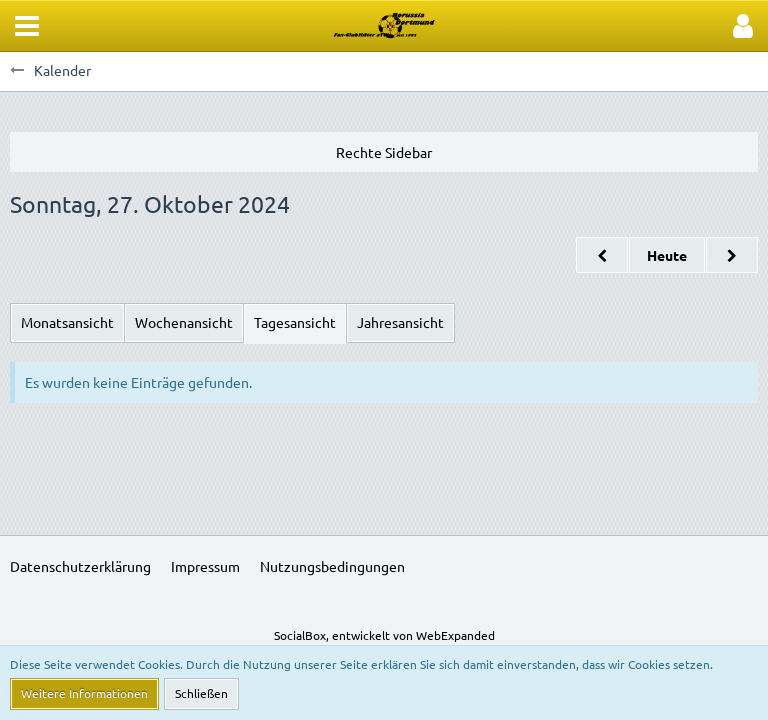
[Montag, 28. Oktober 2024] (732, 255)
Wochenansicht (184, 322)
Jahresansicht (400, 322)
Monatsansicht (67, 322)
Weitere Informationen (84, 693)
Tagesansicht (295, 322)
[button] (27, 26)
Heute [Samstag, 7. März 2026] (667, 255)
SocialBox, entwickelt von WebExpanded (384, 635)
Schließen (201, 693)
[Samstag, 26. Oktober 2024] (602, 255)
